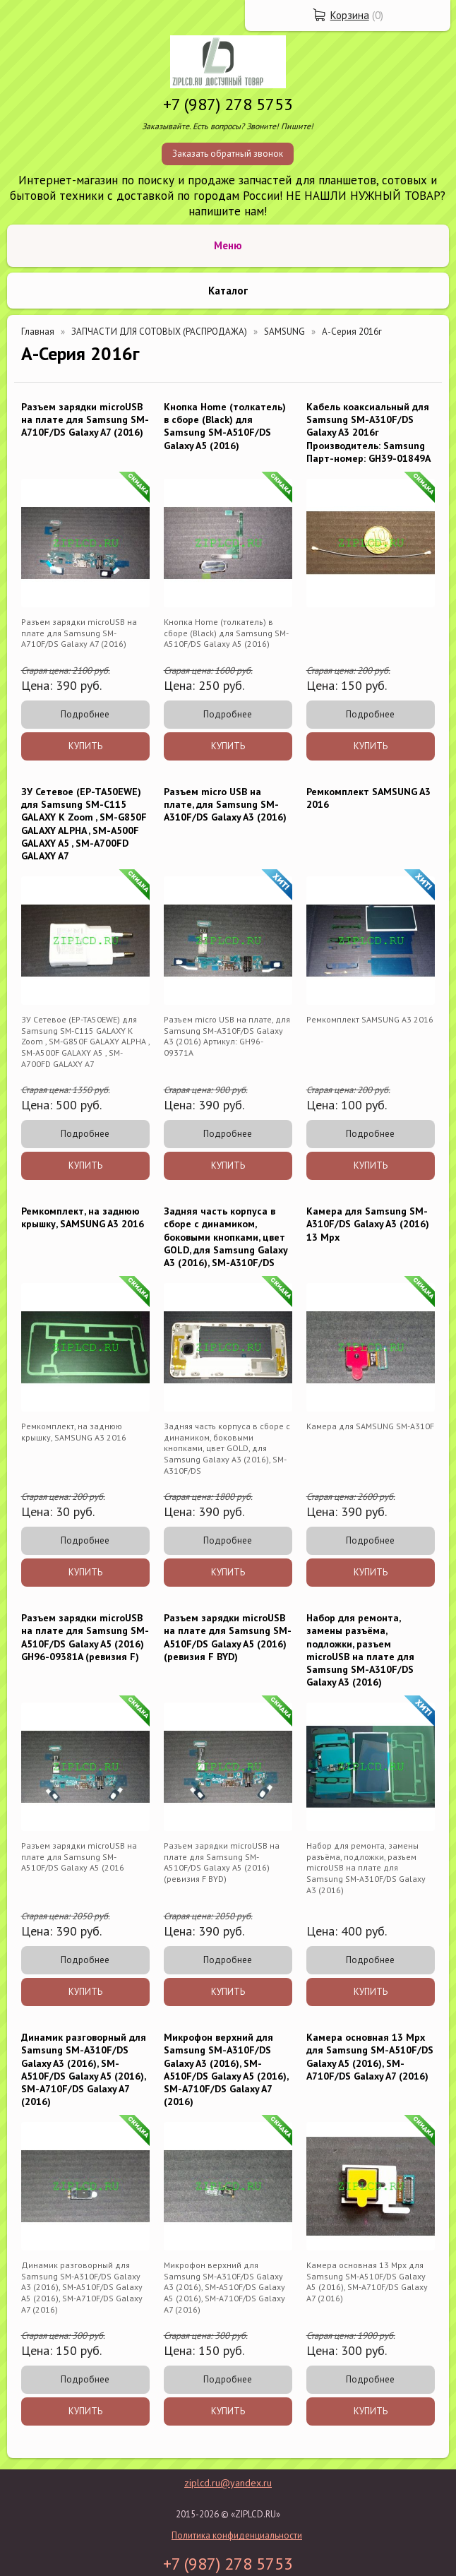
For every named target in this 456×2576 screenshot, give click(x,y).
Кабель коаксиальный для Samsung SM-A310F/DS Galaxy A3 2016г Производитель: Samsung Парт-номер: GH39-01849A (368, 432)
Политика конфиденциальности (237, 2535)
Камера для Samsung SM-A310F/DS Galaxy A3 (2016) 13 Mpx (367, 1224)
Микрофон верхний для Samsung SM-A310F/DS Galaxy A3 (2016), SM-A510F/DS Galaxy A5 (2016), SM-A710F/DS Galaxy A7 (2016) (226, 2069)
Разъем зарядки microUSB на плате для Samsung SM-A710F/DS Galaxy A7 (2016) (85, 419)
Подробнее (85, 714)
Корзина (349, 15)
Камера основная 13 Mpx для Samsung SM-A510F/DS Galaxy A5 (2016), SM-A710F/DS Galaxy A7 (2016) (369, 2056)
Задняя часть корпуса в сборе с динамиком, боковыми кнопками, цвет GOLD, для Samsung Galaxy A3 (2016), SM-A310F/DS (225, 1237)
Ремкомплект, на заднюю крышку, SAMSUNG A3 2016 (82, 1217)
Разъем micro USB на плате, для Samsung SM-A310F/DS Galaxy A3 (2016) (225, 804)
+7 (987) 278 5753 (228, 104)
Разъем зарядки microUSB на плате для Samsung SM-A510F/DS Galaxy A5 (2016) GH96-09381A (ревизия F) (85, 1637)
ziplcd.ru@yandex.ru (228, 2482)
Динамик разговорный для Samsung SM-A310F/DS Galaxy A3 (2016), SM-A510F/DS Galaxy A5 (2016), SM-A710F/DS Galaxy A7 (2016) (83, 2069)
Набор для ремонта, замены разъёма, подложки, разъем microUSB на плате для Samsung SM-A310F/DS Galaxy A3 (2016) (360, 1649)
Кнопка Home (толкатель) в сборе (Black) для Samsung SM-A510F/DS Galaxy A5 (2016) (225, 426)
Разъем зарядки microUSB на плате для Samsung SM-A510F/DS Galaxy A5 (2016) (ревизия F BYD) (228, 1637)
